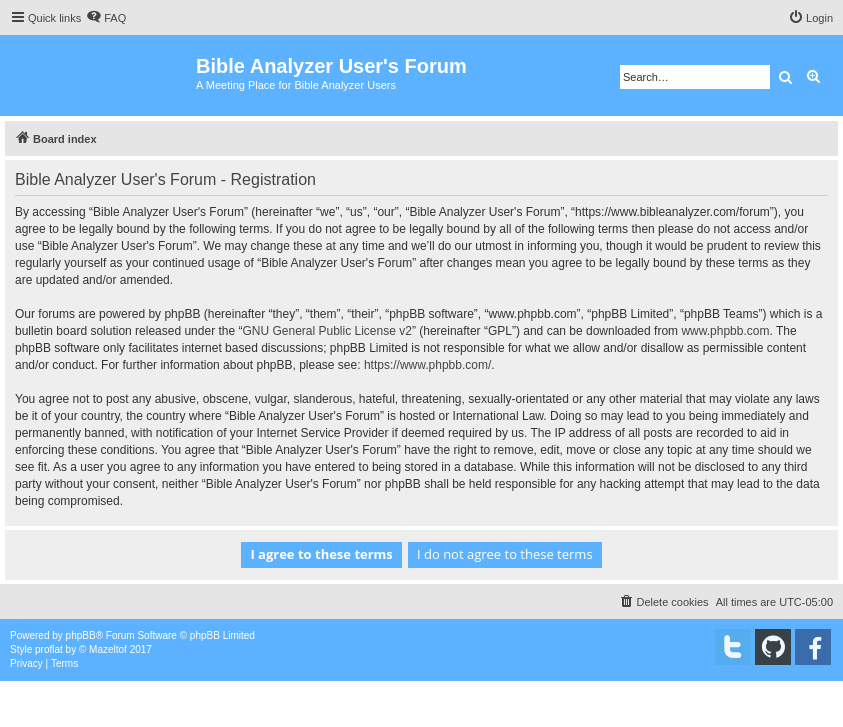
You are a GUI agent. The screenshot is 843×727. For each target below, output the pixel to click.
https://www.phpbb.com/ (427, 365)
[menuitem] (106, 18)
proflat (49, 649)
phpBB (81, 635)
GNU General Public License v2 (326, 331)
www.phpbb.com (725, 331)
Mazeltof (108, 649)
